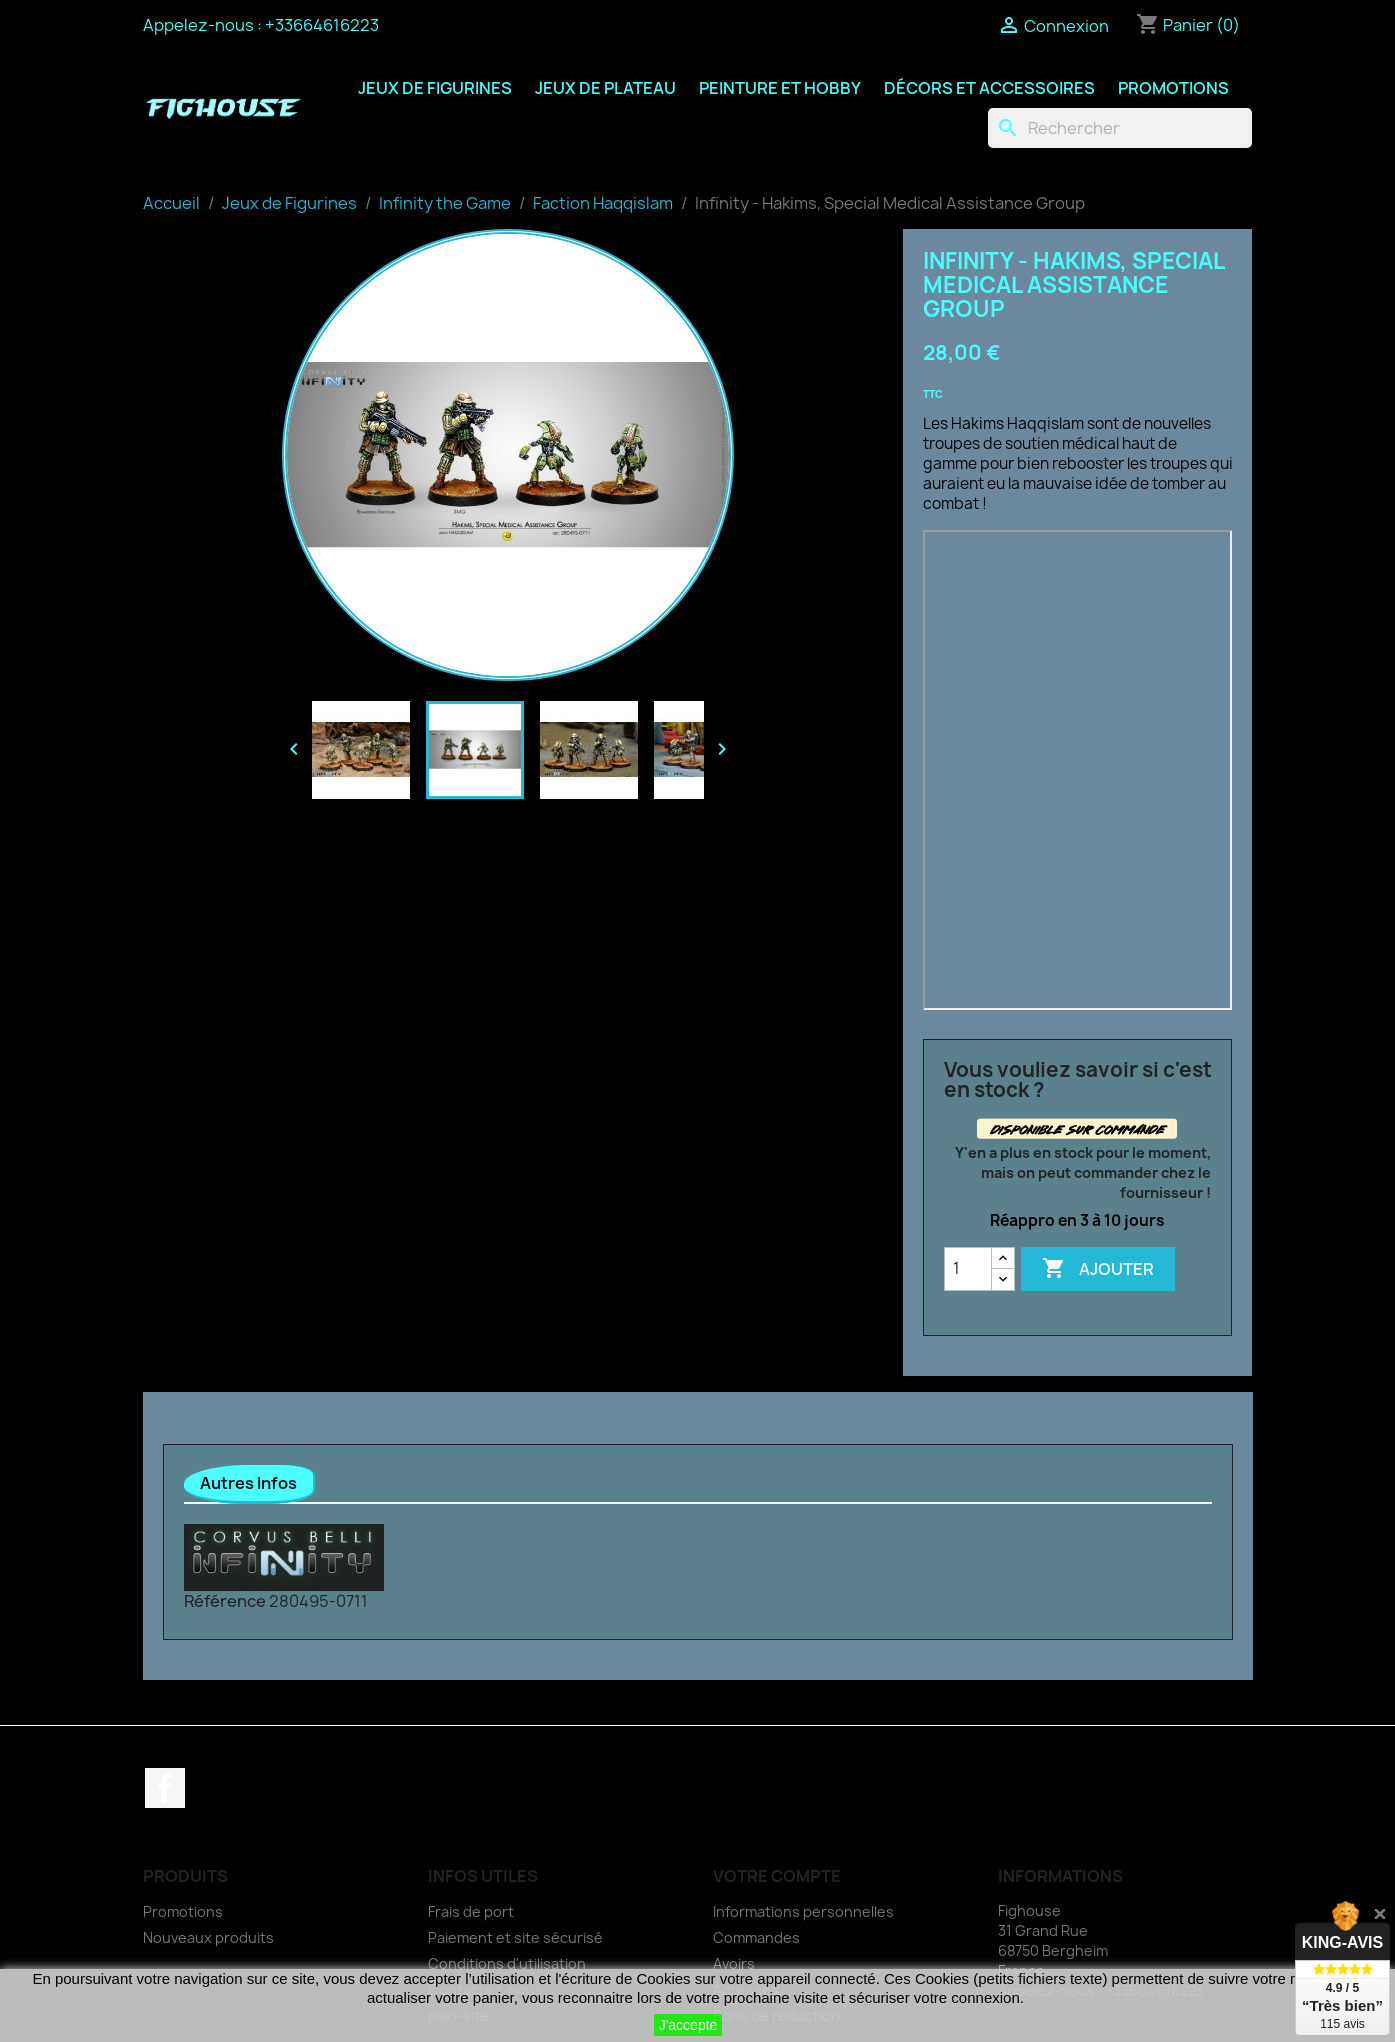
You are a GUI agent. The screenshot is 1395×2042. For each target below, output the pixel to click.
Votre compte (777, 1876)
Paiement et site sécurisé (515, 1937)
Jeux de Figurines (435, 88)
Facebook (165, 1788)
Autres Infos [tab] (248, 1483)
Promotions (1173, 88)
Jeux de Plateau (605, 88)
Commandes (756, 1937)
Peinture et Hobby (780, 88)
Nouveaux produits (208, 1937)
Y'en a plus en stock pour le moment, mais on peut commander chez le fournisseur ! (1083, 1172)
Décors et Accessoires (989, 88)
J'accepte (688, 2025)
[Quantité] (968, 1269)
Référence (225, 1601)
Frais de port (471, 1911)
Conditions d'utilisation (507, 1963)
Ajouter (1098, 1269)
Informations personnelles (803, 1911)
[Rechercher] (1120, 128)
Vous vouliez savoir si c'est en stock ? (1078, 1080)
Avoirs (734, 1963)
